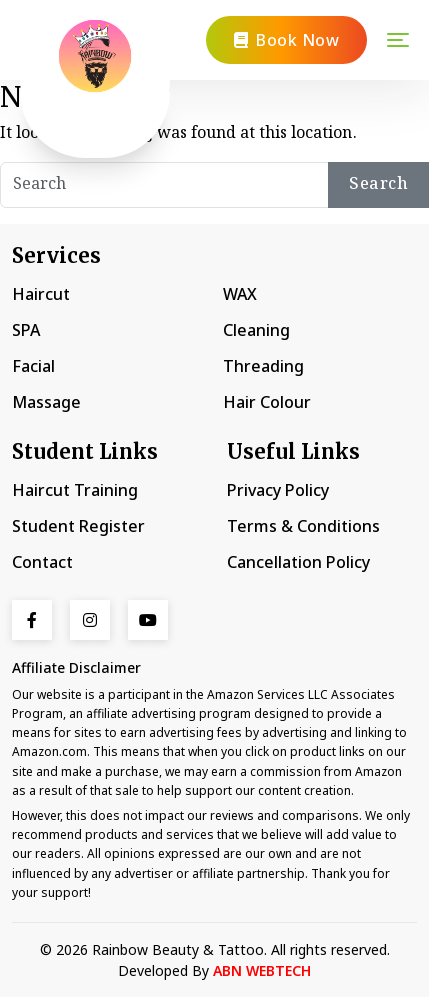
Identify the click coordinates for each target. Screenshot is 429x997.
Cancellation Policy (298, 562)
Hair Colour (267, 402)
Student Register (78, 526)
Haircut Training (75, 490)
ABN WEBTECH (262, 970)
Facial (33, 366)
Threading (263, 366)
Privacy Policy (278, 490)
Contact (42, 562)
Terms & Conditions (303, 526)
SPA (26, 330)
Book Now (287, 40)
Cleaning (256, 330)
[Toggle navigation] (398, 40)
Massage (46, 402)
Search (378, 184)
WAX (240, 294)
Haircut (41, 294)
